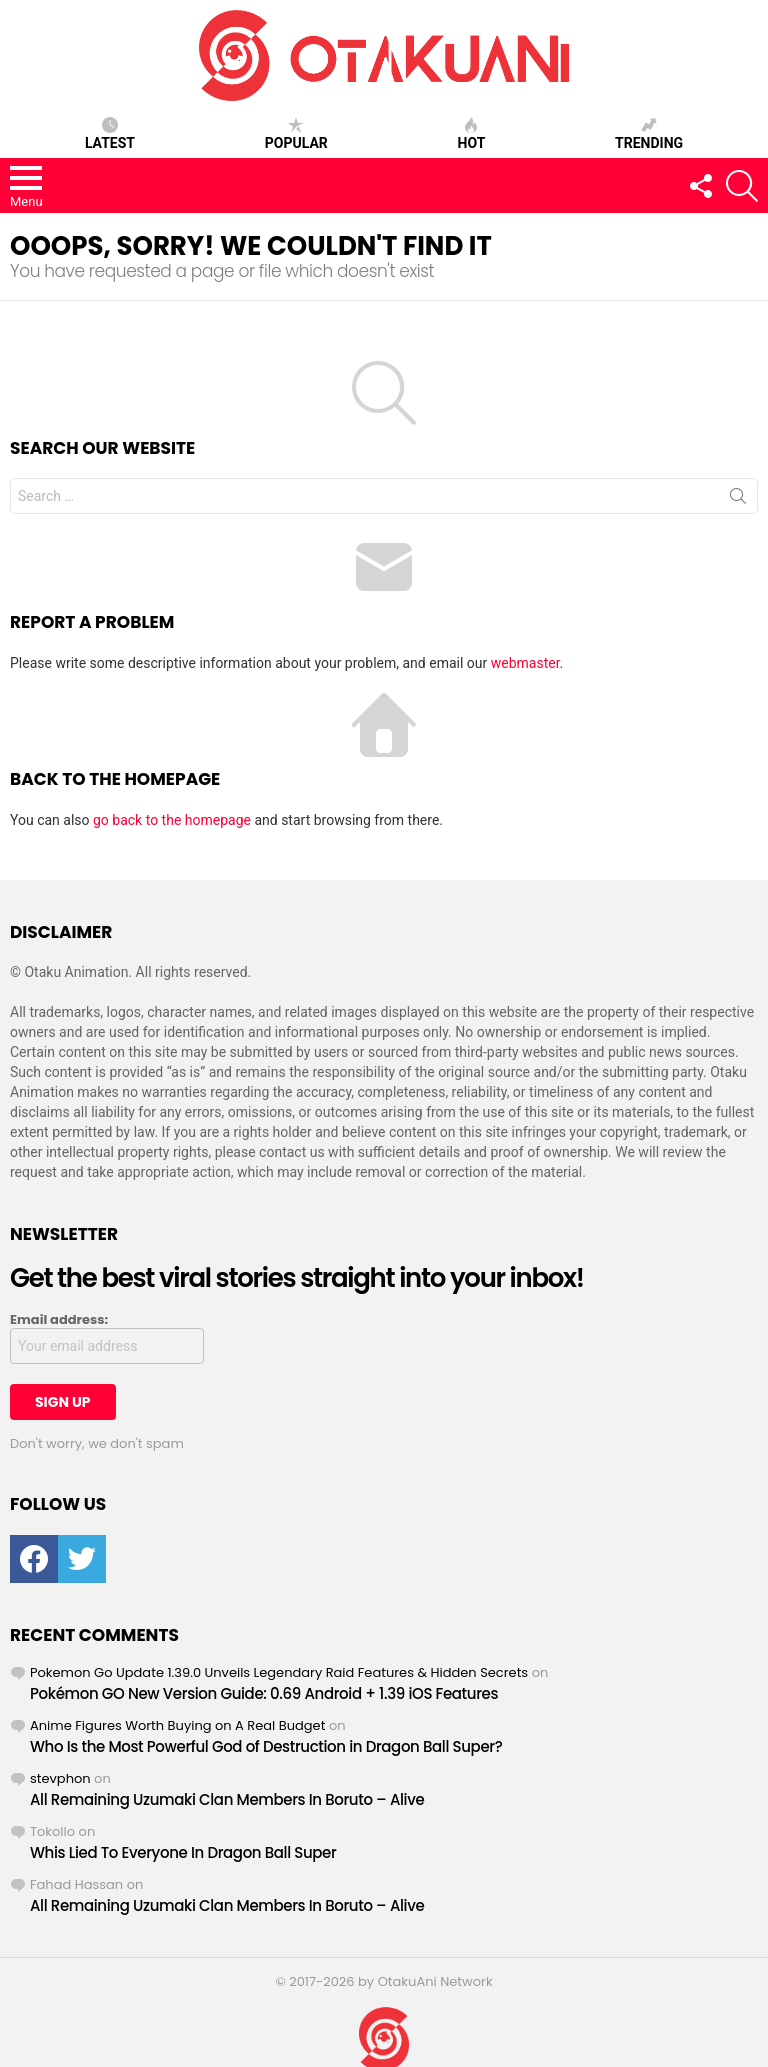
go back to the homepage (172, 820)
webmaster (525, 663)
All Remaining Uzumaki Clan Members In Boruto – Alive (227, 1799)
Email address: (59, 1320)
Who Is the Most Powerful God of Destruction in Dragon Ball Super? (266, 1746)
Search (738, 500)
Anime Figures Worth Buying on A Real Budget (177, 1725)
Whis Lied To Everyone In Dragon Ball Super (183, 1852)
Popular (296, 134)
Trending (649, 134)
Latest (110, 134)
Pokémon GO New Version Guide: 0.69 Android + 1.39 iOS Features (264, 1693)
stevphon (60, 1778)
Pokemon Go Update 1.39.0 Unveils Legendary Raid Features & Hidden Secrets (279, 1672)
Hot (472, 134)
